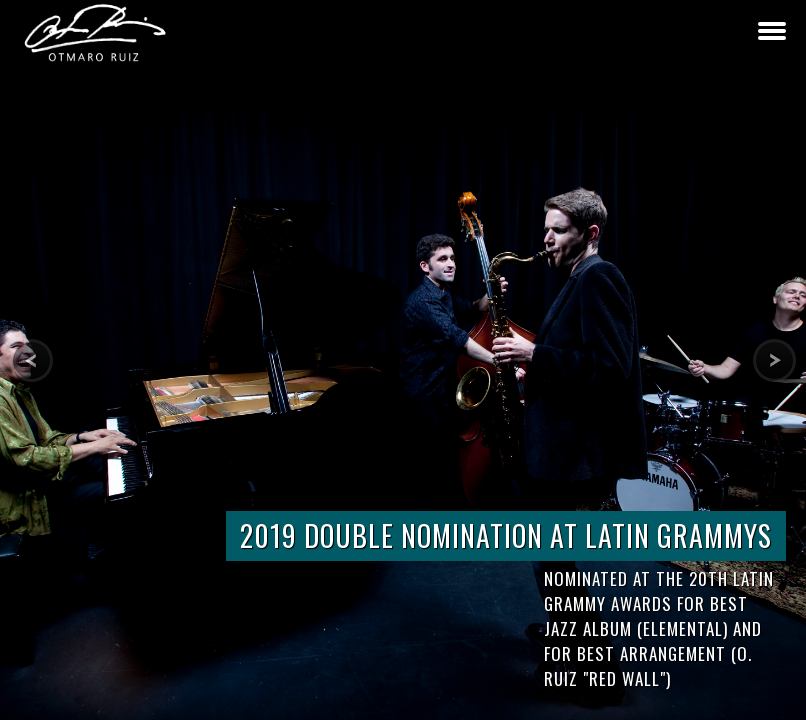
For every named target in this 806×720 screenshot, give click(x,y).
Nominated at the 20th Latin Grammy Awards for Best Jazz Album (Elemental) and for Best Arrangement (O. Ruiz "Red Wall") (659, 628)
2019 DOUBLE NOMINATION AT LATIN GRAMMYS (506, 535)
